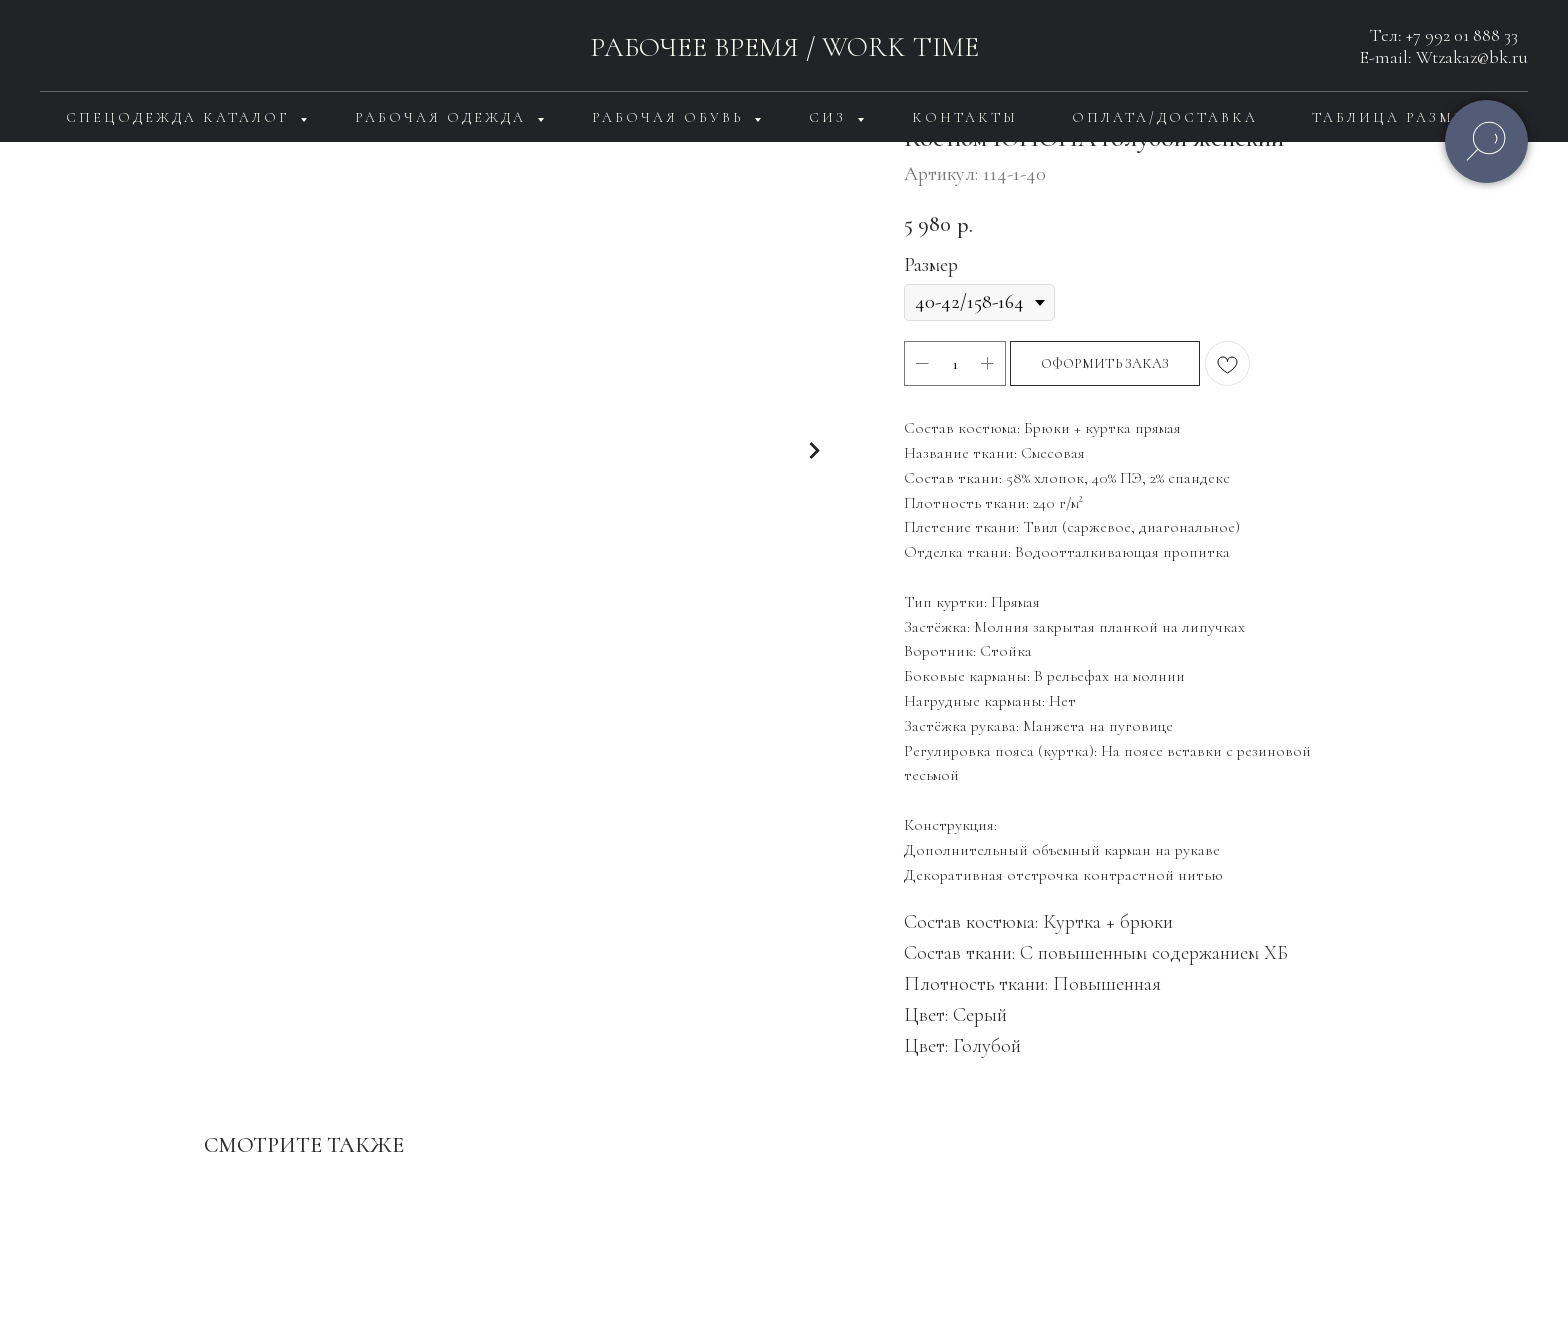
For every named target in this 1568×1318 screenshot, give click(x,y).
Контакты (965, 117)
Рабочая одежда (443, 117)
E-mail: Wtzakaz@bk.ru (1444, 57)
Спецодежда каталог (180, 117)
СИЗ (830, 117)
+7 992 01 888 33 (1462, 35)
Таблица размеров (1407, 117)
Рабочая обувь (670, 117)
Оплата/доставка (1165, 117)
